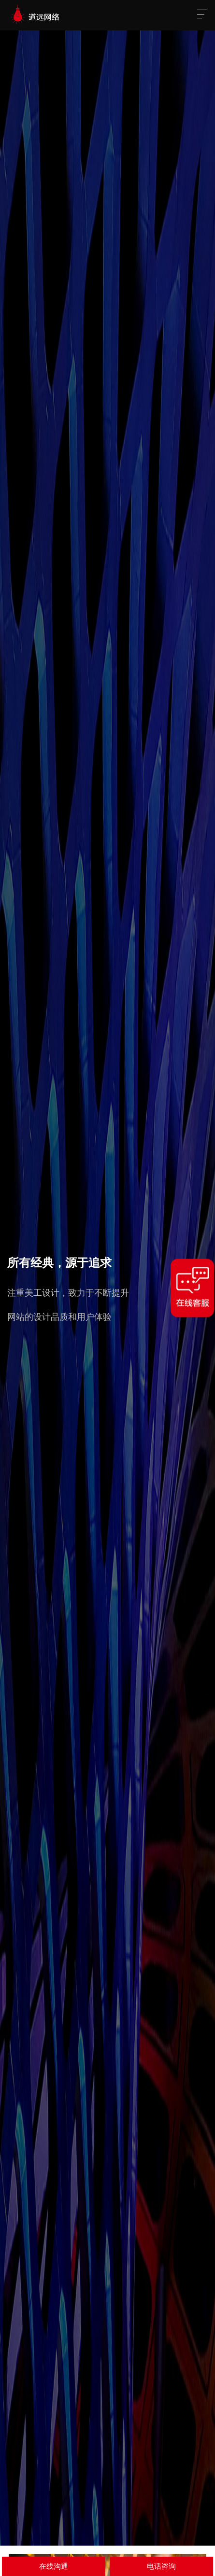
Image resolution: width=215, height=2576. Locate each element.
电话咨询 (161, 2566)
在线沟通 (53, 2566)
